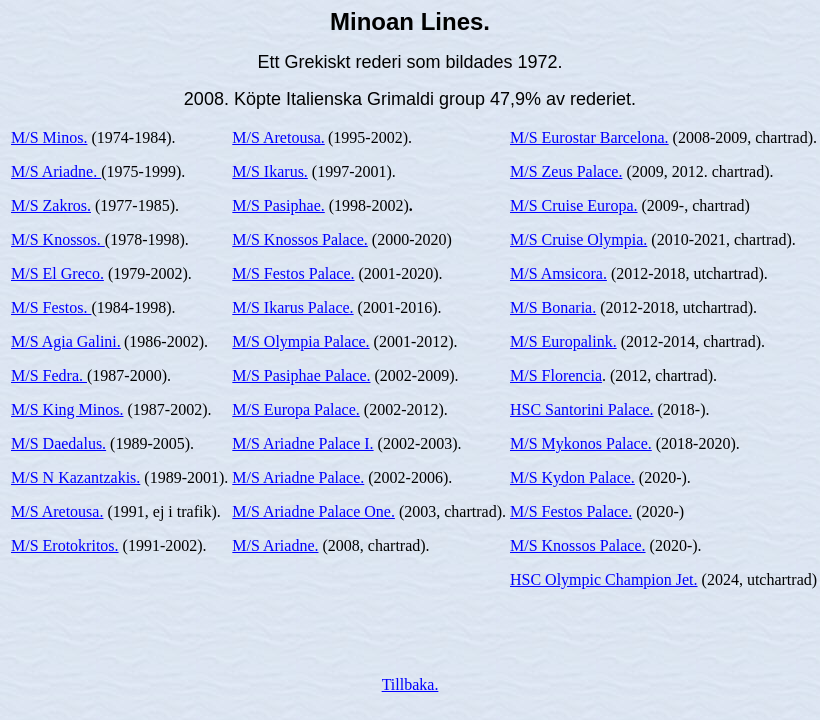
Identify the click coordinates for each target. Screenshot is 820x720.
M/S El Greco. (57, 273)
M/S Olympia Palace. (300, 341)
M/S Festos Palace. (293, 273)
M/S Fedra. (49, 375)
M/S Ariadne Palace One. (313, 511)
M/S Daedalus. (58, 443)
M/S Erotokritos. (65, 545)
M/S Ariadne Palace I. (302, 443)
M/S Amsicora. (558, 273)
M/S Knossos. (58, 239)
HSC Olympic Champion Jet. (604, 579)
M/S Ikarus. (270, 171)
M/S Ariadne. (56, 171)
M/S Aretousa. (57, 511)
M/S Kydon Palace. (572, 477)
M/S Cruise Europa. (574, 205)
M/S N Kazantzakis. (75, 477)
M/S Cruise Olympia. (578, 239)
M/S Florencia (556, 375)
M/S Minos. (49, 137)
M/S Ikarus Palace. (292, 307)
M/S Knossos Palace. (300, 239)
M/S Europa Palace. (296, 409)
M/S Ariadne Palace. (298, 477)
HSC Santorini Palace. (582, 409)
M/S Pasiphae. (278, 205)
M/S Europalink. (563, 341)
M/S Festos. (51, 307)
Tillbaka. (410, 684)
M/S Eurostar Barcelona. (589, 137)
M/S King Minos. (67, 409)
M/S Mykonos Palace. (581, 443)
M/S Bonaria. (553, 307)
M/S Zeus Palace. (566, 171)
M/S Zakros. (51, 205)
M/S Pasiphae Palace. (301, 375)
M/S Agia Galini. (66, 341)
